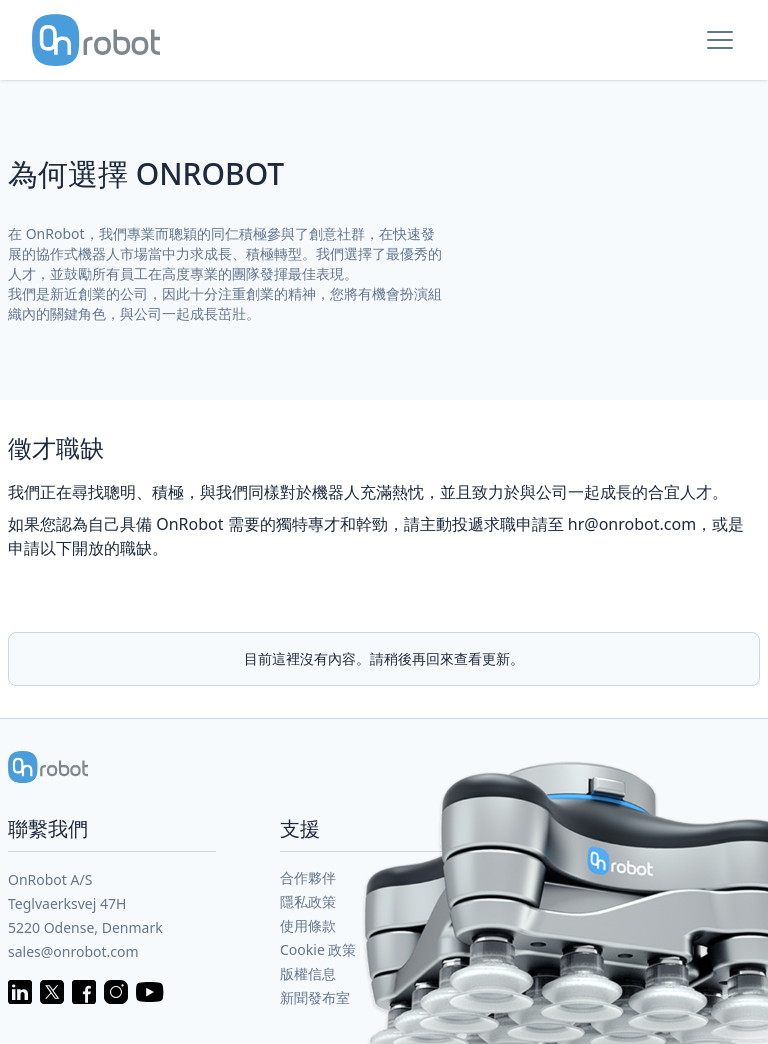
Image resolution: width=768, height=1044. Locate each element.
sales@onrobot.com (73, 951)
